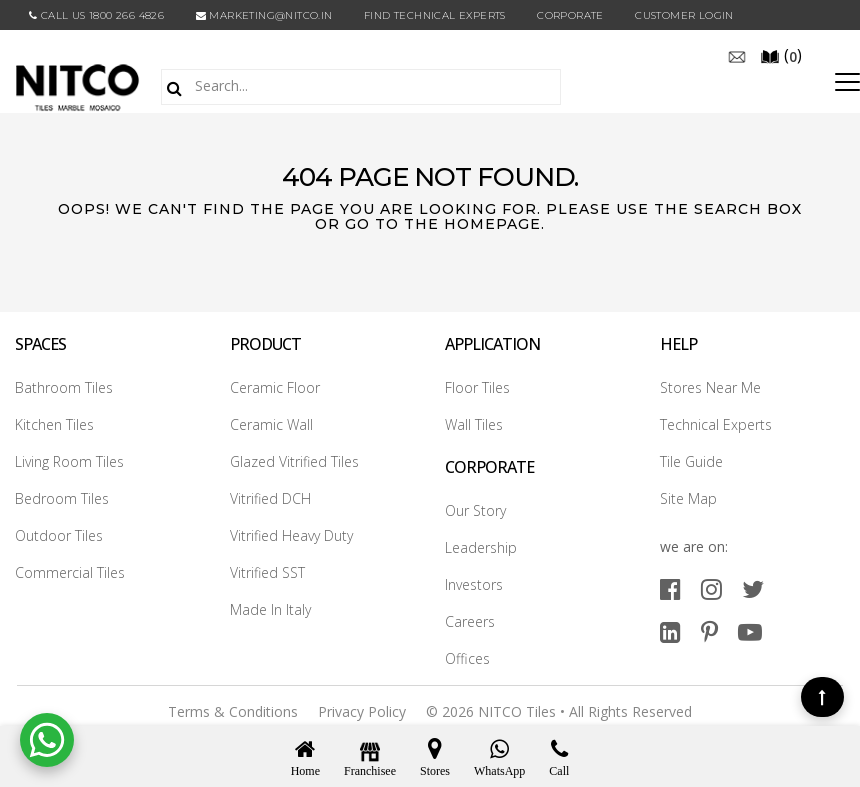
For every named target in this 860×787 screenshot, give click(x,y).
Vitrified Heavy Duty (291, 535)
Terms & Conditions (233, 711)
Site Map (688, 498)
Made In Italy (270, 609)
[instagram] (711, 588)
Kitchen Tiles (54, 424)
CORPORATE (570, 15)
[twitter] (753, 588)
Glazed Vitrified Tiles (294, 461)
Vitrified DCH (270, 498)
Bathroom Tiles (64, 387)
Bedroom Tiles (62, 498)
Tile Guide (691, 461)
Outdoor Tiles (59, 535)
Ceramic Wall (271, 424)
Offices (467, 658)
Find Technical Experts (435, 15)
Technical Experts (716, 424)
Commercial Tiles (70, 572)
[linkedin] (670, 631)
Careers (470, 621)
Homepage (492, 224)
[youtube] (750, 631)
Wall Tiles (474, 424)
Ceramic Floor (275, 387)
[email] (737, 55)
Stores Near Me (710, 387)
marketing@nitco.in (264, 15)
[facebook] (670, 588)
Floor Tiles (477, 387)
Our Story (475, 510)
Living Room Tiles (69, 461)
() (781, 55)
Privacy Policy (362, 711)
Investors (474, 584)
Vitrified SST (267, 572)
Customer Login (684, 15)
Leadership (481, 547)
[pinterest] (709, 631)
